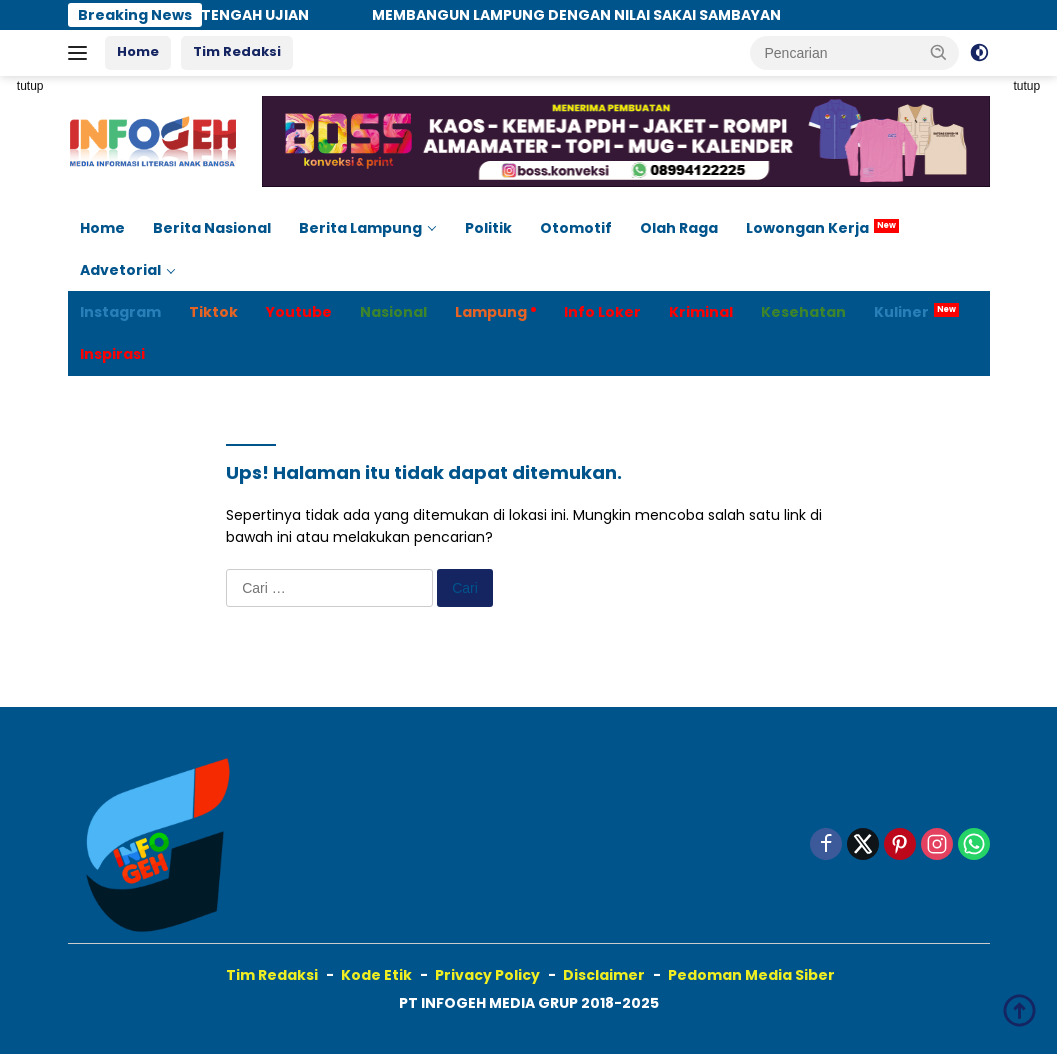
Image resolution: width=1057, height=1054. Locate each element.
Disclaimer (604, 975)
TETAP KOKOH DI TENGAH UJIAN (203, 15)
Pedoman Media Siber (751, 975)
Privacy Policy (487, 975)
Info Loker (602, 312)
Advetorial (120, 270)
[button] (939, 52)
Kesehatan (803, 312)
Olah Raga (679, 228)
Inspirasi (112, 354)
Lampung (491, 312)
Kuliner (901, 312)
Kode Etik (376, 975)
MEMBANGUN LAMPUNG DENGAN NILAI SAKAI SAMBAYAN (587, 15)
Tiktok (213, 312)
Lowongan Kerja (807, 228)
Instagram (120, 312)
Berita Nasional (212, 228)
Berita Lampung (360, 228)
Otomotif (576, 228)
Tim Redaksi (237, 51)
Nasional (393, 312)
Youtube (299, 312)
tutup (30, 86)
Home (138, 51)
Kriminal (701, 312)
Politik (488, 228)
